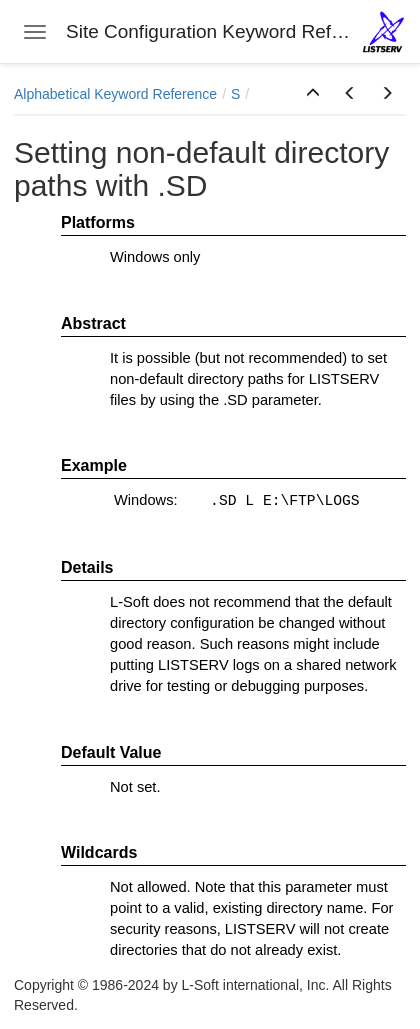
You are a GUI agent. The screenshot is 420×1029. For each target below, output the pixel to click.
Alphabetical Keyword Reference (115, 94)
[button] (313, 94)
